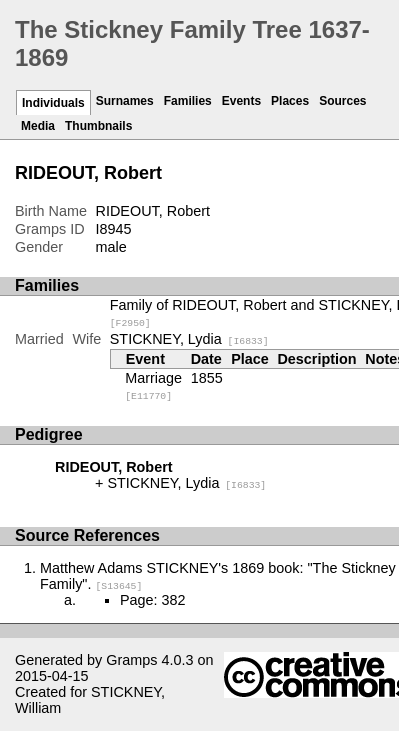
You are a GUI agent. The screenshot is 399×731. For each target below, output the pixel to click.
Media (38, 126)
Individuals (53, 103)
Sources (342, 101)
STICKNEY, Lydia (189, 339)
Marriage (153, 386)
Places (290, 101)
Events (241, 101)
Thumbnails (98, 126)
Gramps (131, 660)
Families (188, 101)
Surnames (125, 101)
